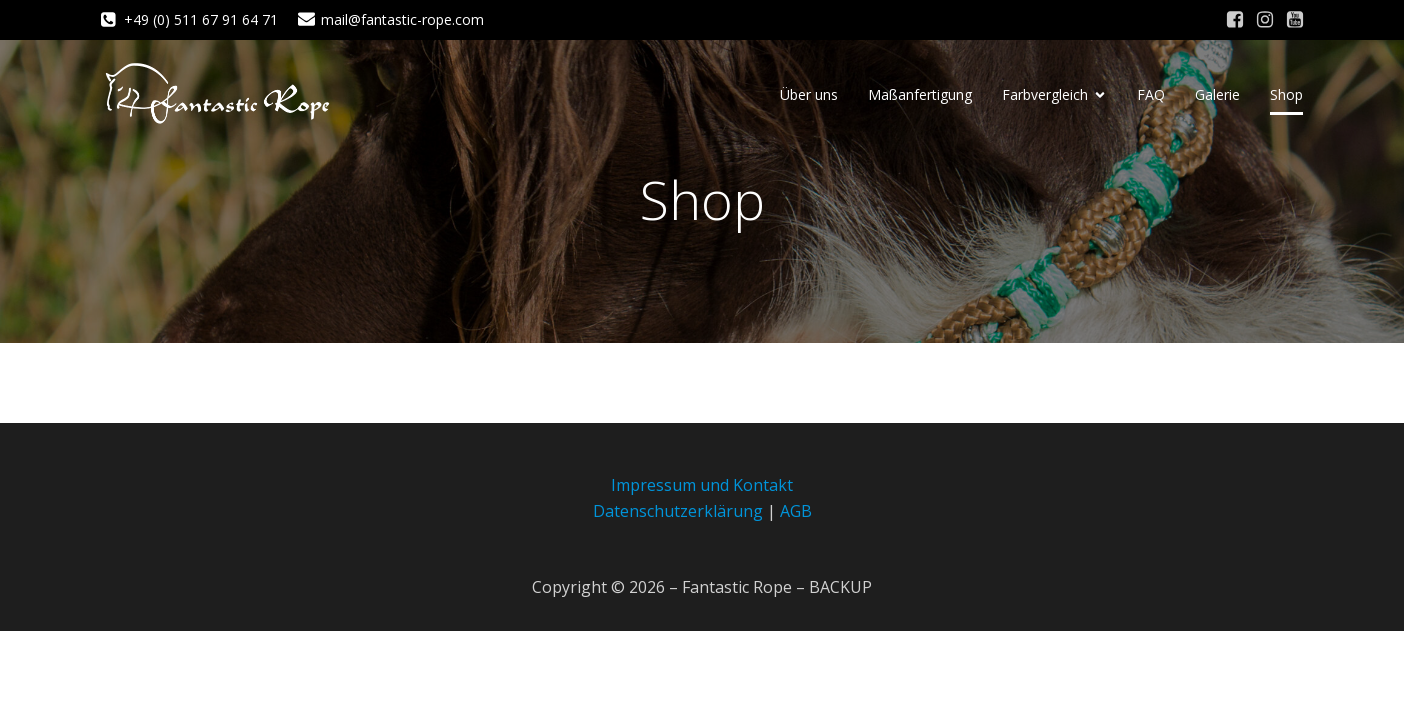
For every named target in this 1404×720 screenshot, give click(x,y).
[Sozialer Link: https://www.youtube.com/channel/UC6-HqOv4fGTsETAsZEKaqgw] (1295, 20)
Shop (1286, 94)
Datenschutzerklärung (678, 511)
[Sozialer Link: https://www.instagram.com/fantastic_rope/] (1265, 20)
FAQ (1151, 94)
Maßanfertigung (920, 94)
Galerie (1217, 94)
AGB (796, 511)
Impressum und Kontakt (702, 485)
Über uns (809, 94)
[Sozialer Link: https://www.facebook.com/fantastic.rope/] (1235, 20)
